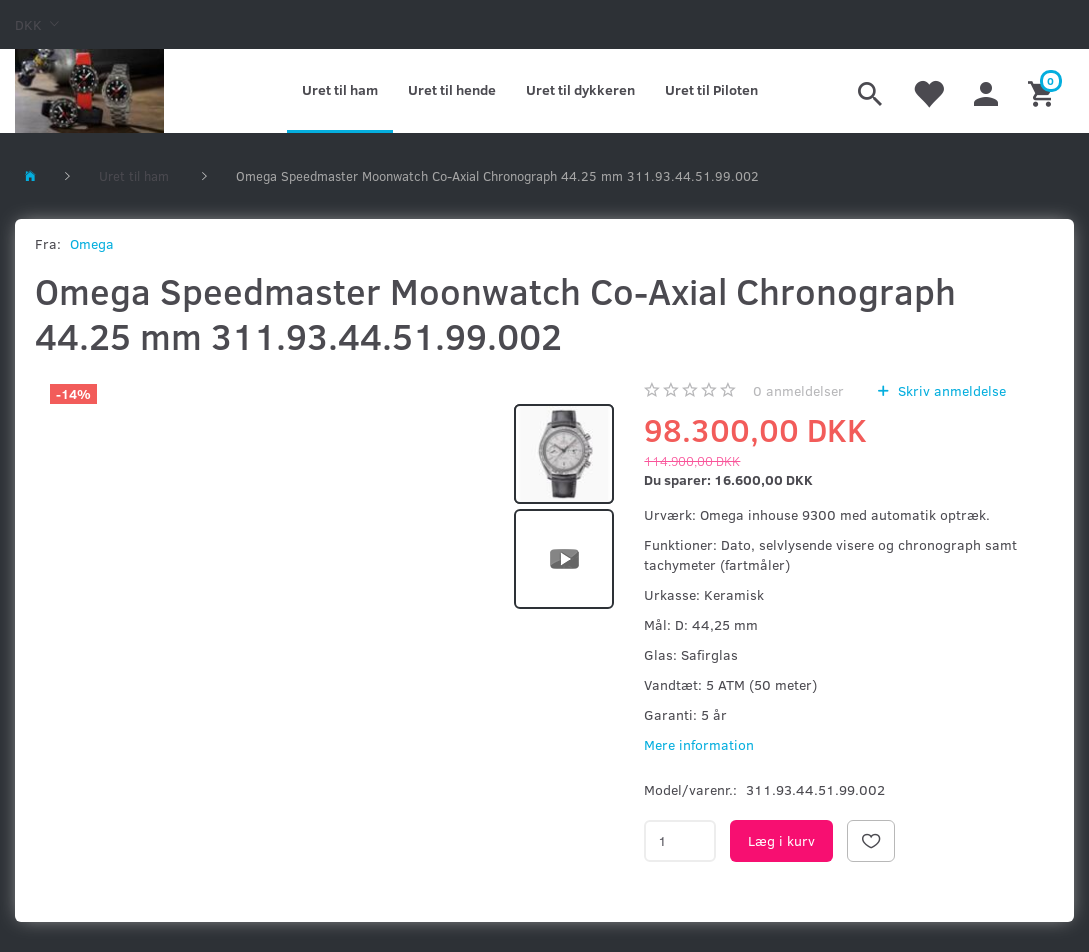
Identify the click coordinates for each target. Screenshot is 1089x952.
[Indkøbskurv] (1043, 91)
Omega (92, 243)
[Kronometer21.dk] (89, 91)
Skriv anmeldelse (950, 390)
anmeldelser (798, 390)
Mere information (699, 744)
